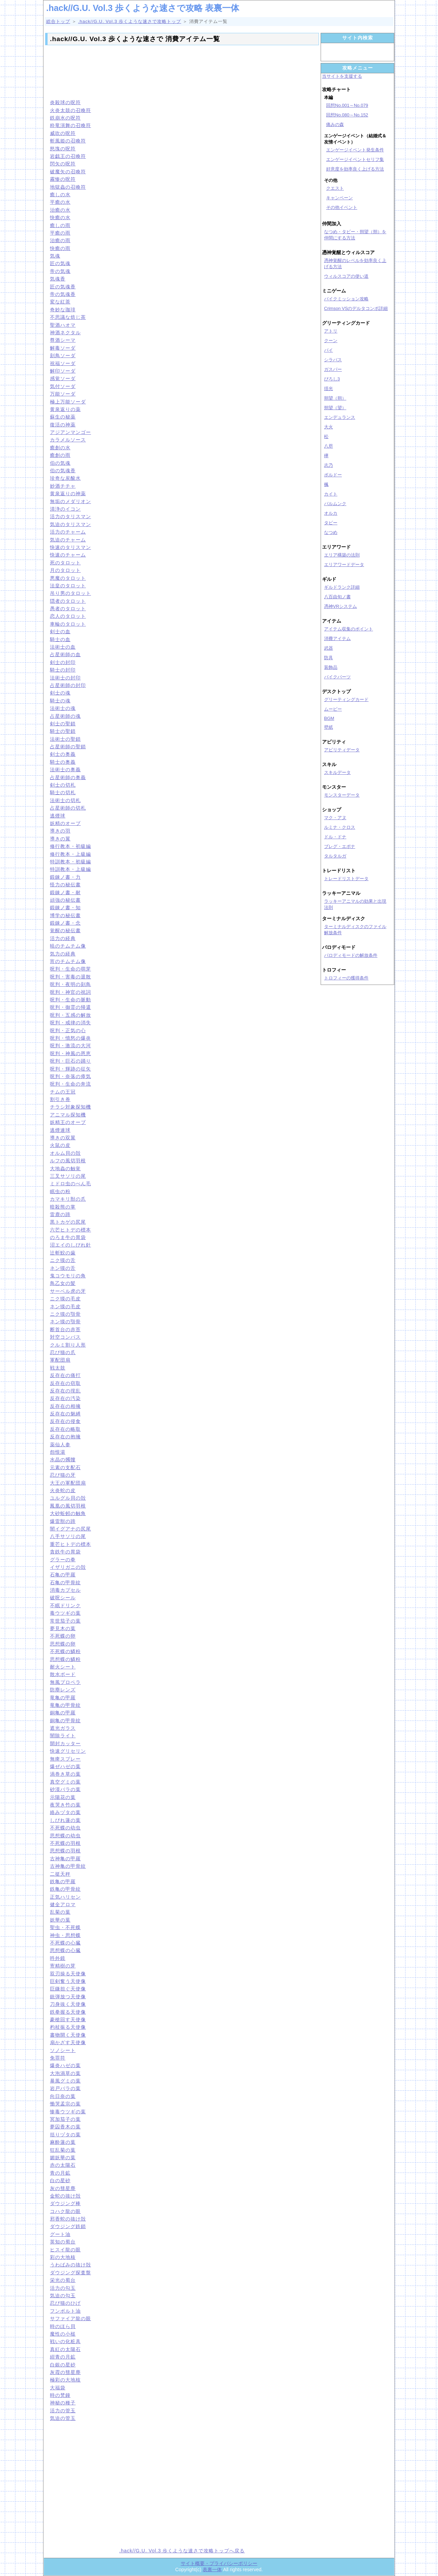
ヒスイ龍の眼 (65, 2249)
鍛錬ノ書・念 (65, 923)
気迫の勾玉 (63, 2295)
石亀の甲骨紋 (65, 1582)
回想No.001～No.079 (347, 105)
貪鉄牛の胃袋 (65, 1551)
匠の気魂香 (63, 286)
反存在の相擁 (65, 1406)
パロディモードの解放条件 (350, 955)
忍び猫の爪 (63, 1352)
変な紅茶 (60, 301)
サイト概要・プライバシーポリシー (219, 2563)
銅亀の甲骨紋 (65, 1720)
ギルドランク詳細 (342, 587)
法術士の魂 (63, 708)
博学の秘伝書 (65, 915)
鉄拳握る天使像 (68, 2012)
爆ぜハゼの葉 (65, 1766)
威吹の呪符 (63, 133)
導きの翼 (60, 838)
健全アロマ (63, 1904)
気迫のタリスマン (70, 524)
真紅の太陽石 (65, 2349)
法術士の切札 (65, 800)
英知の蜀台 (63, 2241)
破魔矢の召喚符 (68, 171)
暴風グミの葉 (65, 2081)
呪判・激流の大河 (70, 1045)
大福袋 (57, 2387)
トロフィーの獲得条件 (346, 977)
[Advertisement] (182, 70)
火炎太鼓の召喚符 (70, 110)
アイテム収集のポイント (348, 629)
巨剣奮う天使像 (68, 1981)
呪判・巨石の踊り (70, 1061)
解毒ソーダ (63, 348)
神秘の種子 (63, 2402)
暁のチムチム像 (68, 946)
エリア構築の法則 (342, 555)
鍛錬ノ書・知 (65, 907)
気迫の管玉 (63, 2418)
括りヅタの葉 (65, 2134)
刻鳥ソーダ (63, 355)
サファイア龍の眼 (70, 2318)
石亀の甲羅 (63, 1574)
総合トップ (58, 21)
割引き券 (60, 1099)
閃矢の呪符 (63, 163)
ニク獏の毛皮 (65, 1298)
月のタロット (65, 570)
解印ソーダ (63, 371)
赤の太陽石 (63, 2165)
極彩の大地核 (65, 2380)
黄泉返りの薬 (65, 409)
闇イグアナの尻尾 (70, 1528)
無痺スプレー (65, 1759)
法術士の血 (63, 647)
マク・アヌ (335, 817)
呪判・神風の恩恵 (70, 1053)
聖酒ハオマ (63, 325)
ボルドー (333, 474)
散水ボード (63, 1674)
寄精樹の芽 (63, 1965)
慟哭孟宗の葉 (65, 2103)
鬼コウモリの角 (68, 1275)
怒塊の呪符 (63, 148)
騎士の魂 (60, 700)
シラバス (333, 359)
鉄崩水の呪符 (65, 118)
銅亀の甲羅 (63, 1712)
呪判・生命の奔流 (70, 1084)
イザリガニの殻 (68, 1567)
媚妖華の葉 (63, 2157)
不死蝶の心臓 (65, 1943)
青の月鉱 (60, 2173)
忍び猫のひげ (65, 2303)
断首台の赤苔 (65, 1329)
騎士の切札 (63, 792)
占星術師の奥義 (68, 777)
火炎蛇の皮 (63, 1490)
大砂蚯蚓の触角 (68, 1513)
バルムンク (335, 503)
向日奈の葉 (63, 2096)
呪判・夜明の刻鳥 (70, 984)
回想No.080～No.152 (347, 114)
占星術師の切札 (68, 808)
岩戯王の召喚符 (68, 156)
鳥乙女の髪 (63, 1283)
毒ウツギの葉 (65, 1613)
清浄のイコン (65, 509)
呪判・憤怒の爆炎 (70, 1038)
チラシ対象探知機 (70, 1107)
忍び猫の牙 (63, 1475)
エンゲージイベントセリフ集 (355, 159)
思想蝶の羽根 (65, 1850)
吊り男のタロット (70, 593)
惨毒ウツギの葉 (68, 2111)
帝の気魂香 (63, 294)
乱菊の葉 (60, 1912)
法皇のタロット (68, 585)
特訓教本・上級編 (70, 869)
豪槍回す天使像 (68, 2019)
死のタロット (65, 562)
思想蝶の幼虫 (65, 1835)
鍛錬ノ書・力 (65, 877)
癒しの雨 (60, 225)
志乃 (328, 465)
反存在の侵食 (65, 1421)
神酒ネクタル (65, 332)
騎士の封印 (63, 670)
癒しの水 (60, 194)
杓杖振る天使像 (68, 2027)
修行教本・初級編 (70, 846)
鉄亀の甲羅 (63, 1881)
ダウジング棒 (65, 2203)
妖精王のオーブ (68, 1122)
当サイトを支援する (342, 76)
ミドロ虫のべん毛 (70, 1183)
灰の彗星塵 (63, 2188)
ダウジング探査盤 (70, 2272)
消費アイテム (337, 638)
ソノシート (63, 2050)
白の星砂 (60, 2180)
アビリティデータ (342, 749)
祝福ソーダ (63, 363)
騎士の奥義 (63, 762)
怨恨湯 (57, 1452)
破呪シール (63, 1597)
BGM (329, 718)
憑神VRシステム (340, 606)
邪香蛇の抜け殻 (68, 2219)
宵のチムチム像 (68, 961)
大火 (328, 426)
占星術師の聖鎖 (68, 746)
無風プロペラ (65, 1682)
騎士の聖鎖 (63, 731)
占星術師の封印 (68, 685)
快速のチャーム (68, 555)
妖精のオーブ (65, 823)
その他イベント (341, 207)
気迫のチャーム (68, 539)
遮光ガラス (63, 1728)
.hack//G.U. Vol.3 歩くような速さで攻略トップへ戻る (182, 2550)
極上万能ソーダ (68, 401)
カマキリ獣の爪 (68, 1199)
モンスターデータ (342, 795)
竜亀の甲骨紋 (65, 1705)
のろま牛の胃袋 (68, 1237)
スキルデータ (337, 772)
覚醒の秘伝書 (65, 930)
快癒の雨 (60, 248)
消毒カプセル (65, 1590)
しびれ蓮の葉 (65, 1820)
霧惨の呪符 (63, 179)
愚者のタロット (68, 608)
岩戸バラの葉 (65, 2088)
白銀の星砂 (63, 2364)
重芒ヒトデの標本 (70, 1544)
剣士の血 (60, 631)
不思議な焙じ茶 (68, 317)
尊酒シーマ (63, 340)
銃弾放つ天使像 (68, 1996)
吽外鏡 (57, 1958)
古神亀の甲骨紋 (68, 1866)
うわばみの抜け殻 (70, 2264)
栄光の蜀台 (63, 2280)
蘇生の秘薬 (63, 417)
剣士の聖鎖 (63, 723)
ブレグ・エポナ (339, 846)
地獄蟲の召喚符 (68, 187)
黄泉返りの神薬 (68, 493)
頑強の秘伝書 (65, 900)
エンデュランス (339, 417)
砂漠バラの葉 (65, 1789)
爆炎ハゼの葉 (65, 2065)
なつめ (330, 532)
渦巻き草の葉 (65, 1774)
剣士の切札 (63, 785)
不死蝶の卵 (63, 1636)
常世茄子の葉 (65, 1621)
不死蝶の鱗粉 (65, 1651)
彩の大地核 (63, 2257)
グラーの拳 (63, 1559)
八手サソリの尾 (68, 1536)
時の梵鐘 (60, 2395)
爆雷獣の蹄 (63, 1521)
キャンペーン (339, 197)
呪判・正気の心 (68, 1030)
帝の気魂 (60, 271)
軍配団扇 (60, 1360)
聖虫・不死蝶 (65, 1927)
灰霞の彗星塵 (65, 2372)
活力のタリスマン (70, 516)
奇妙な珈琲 (63, 309)
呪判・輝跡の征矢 (70, 1069)
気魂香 (57, 279)
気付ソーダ (63, 386)
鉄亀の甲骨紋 (65, 1889)
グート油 (60, 2234)
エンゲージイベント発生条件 (355, 149)
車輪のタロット (68, 624)
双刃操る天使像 (68, 1973)
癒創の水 (60, 447)
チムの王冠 (63, 1092)
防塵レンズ (63, 1689)
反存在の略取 (65, 1429)
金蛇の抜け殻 (65, 2196)
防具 (328, 657)
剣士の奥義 (63, 754)
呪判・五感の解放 (70, 1015)
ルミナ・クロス (339, 827)
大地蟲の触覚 (65, 1168)
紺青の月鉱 (63, 2357)
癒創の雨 (60, 455)
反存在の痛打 (65, 1375)
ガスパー (333, 369)
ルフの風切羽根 (68, 1160)
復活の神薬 (63, 424)
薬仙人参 (60, 1444)
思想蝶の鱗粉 (65, 1659)
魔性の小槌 (63, 2334)
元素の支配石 (65, 1467)
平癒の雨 (60, 233)
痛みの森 (335, 124)
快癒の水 (60, 217)
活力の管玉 (63, 2410)
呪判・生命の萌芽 (70, 969)
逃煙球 (57, 815)
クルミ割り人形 (68, 1345)
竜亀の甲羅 (63, 1697)
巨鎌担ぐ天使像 (68, 1988)
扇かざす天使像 (68, 2042)
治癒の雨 (60, 240)
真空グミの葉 (65, 1782)
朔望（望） (335, 407)
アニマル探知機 (68, 1114)
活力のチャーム (68, 532)
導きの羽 (60, 831)
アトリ (330, 331)
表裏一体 (212, 2569)
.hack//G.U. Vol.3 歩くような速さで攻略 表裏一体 (142, 8)
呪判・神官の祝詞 (70, 992)
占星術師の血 (65, 654)
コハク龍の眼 (65, 2211)
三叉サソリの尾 (68, 1176)
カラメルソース (68, 439)
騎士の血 (60, 639)
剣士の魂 (60, 693)
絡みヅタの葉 (65, 1812)
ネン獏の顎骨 (65, 1321)
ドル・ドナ (335, 836)
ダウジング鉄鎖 (68, 2226)
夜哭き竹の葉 (65, 1805)
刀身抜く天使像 (68, 2004)
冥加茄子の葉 (65, 2119)
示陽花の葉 (63, 1797)
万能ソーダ (63, 394)
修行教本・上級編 (70, 854)
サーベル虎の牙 (68, 1291)
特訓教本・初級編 (70, 861)
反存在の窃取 (65, 1383)
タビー (330, 522)
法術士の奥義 (65, 769)
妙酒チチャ (63, 486)
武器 (328, 648)
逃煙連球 (60, 1130)
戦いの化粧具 (65, 2341)
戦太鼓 (57, 1368)
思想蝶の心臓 (65, 1950)
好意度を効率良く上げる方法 (355, 169)
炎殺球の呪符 (65, 102)
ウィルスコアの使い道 (346, 276)
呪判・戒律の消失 (70, 1022)
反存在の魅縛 (65, 1413)
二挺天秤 (60, 1874)
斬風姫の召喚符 (68, 140)
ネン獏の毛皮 (65, 1306)
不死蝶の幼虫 (65, 1827)
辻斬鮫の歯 (63, 1252)
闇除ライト (63, 1735)
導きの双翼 (63, 1137)
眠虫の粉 (60, 1191)
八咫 (328, 446)
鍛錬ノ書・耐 (65, 892)
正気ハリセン (65, 1897)
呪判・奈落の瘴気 (70, 1076)
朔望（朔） (335, 398)
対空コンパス (65, 1337)
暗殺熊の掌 (63, 1207)
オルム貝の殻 (65, 1153)
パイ (328, 350)
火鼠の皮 (60, 1145)
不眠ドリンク (65, 1605)
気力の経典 (63, 953)
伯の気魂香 (63, 470)
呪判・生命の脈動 (70, 999)
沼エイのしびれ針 (70, 1245)
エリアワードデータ (344, 564)
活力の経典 (63, 938)
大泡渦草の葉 (65, 2073)
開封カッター (65, 1743)
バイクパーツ (337, 676)
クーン (330, 340)
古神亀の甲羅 (65, 1858)
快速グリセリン (68, 1751)
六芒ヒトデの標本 (70, 1230)
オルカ (330, 513)
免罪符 (57, 2058)
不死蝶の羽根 (65, 1843)
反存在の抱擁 (65, 1436)
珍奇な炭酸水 (65, 478)
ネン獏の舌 (63, 1268)
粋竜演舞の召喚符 (70, 125)
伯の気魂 (60, 463)
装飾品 (330, 667)
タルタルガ (335, 856)
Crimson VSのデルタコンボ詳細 (356, 308)
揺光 (328, 388)
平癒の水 (60, 202)
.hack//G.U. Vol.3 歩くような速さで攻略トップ (129, 21)
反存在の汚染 (65, 1398)
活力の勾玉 (63, 2288)
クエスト (335, 188)
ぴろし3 (332, 379)
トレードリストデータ (346, 878)
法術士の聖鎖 (65, 739)
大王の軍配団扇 (68, 1483)
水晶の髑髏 (63, 1459)
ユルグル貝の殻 (68, 1498)
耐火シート (63, 1667)
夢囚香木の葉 (65, 2126)
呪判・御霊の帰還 (70, 1007)
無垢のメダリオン (70, 501)
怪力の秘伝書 (65, 884)
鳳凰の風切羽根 (68, 1506)
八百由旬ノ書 (337, 596)
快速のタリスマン (70, 547)
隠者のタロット (68, 601)
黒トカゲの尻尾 (68, 1222)
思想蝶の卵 (63, 1644)
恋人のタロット (68, 616)
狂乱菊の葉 (63, 2150)
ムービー (333, 709)
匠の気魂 (60, 263)
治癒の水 (60, 210)
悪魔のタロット (68, 578)
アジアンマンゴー (70, 432)
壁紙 (328, 727)
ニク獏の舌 (63, 1260)
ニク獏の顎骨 (65, 1314)
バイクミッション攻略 (346, 298)
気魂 (55, 256)
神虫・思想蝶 (65, 1935)
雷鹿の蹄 (60, 1214)
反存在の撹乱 (65, 1390)
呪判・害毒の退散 (70, 976)
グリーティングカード (346, 699)
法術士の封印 (65, 677)
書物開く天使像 (68, 2035)
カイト (330, 494)
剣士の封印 (63, 662)
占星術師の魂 (65, 716)
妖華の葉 (60, 1920)
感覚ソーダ (63, 378)
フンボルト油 (65, 2311)
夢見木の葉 (63, 1628)
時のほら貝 (63, 2326)
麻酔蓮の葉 (63, 2142)
